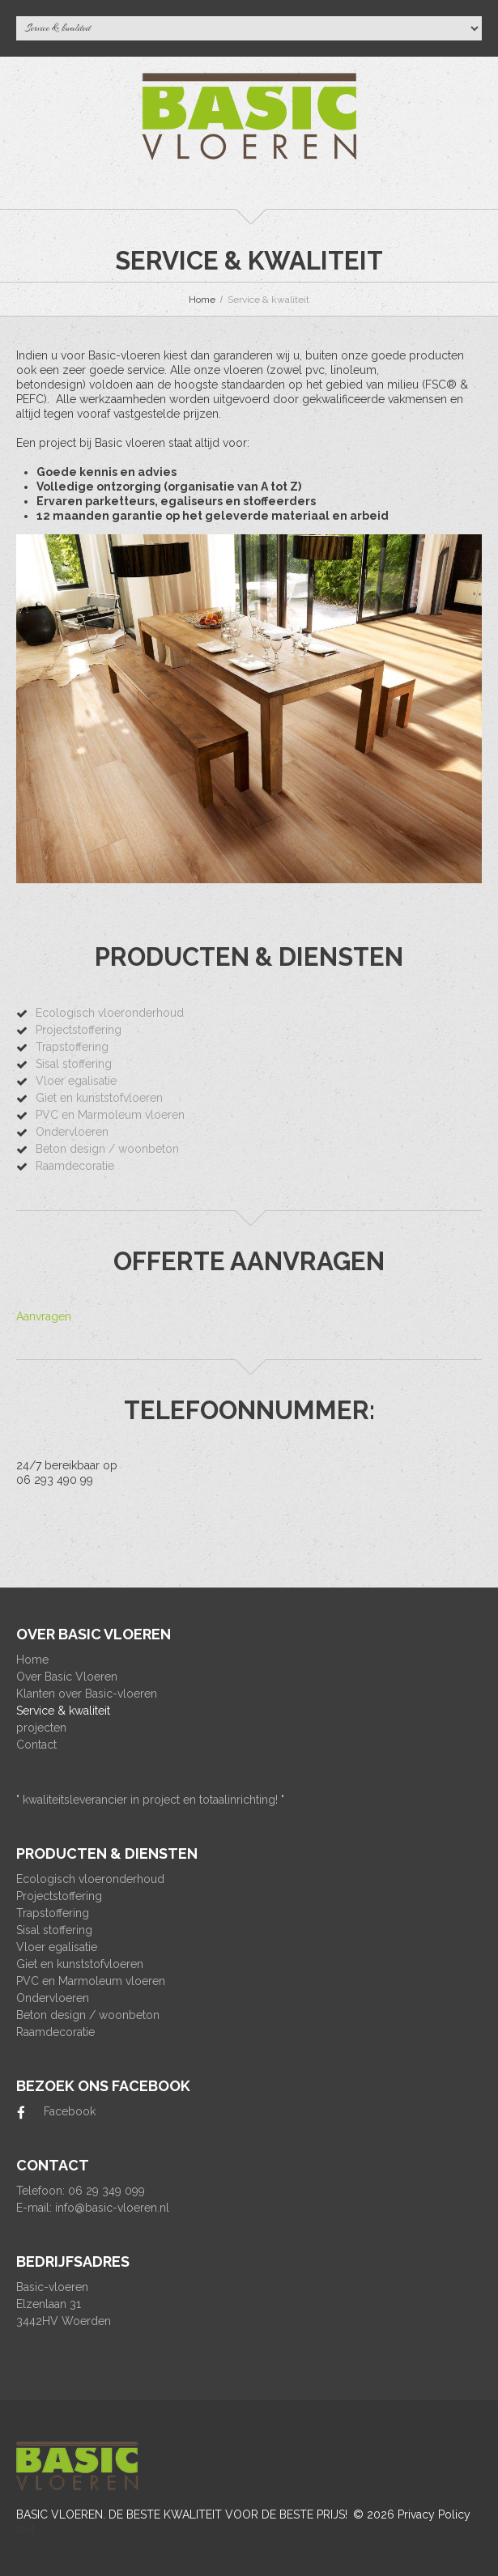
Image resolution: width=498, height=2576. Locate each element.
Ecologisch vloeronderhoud (110, 1012)
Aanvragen (43, 1316)
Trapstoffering (72, 1046)
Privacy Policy (434, 2514)
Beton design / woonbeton (107, 1148)
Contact (36, 1744)
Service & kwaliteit (63, 1710)
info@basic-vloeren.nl (112, 2207)
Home (202, 299)
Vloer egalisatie (76, 1080)
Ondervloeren (72, 1131)
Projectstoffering (78, 1029)
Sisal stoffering (74, 1063)
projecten (41, 1727)
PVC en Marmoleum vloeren (110, 1114)
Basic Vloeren (59, 2514)
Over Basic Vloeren (66, 1676)
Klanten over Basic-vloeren (86, 1693)
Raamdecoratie (75, 1165)
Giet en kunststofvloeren (99, 1097)
